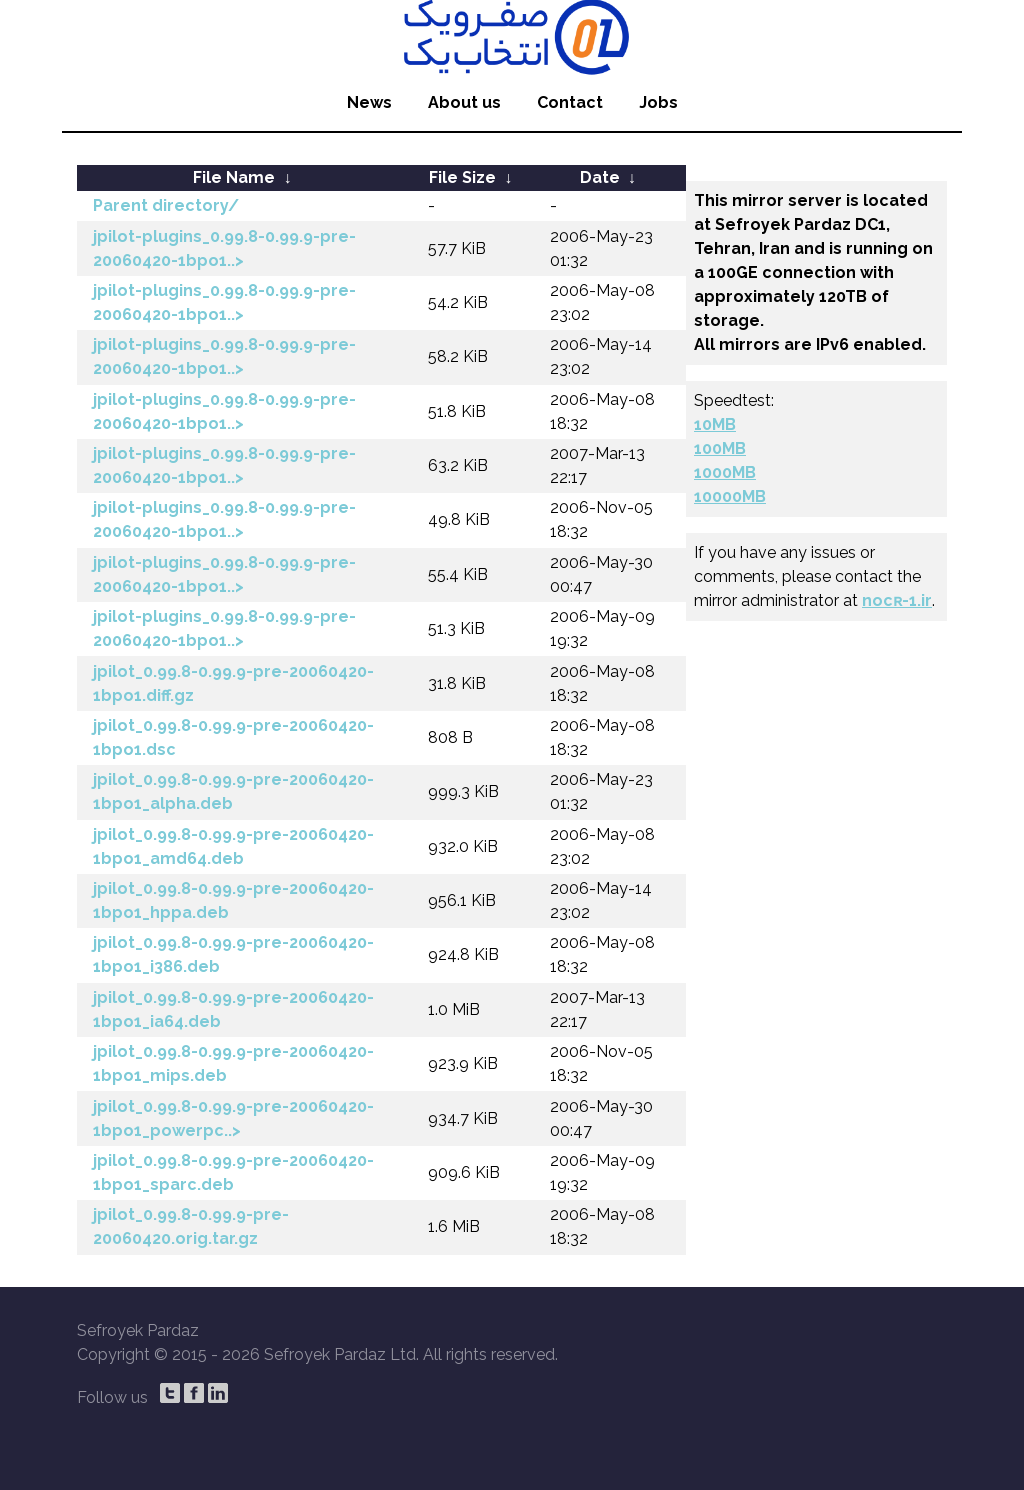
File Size (462, 177)
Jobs (658, 102)
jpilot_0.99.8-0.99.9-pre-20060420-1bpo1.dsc (233, 737)
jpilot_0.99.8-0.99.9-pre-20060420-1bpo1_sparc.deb (233, 1172)
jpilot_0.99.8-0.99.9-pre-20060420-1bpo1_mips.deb (233, 1063)
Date (600, 177)
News (369, 102)
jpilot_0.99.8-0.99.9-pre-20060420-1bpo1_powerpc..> (233, 1118)
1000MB (725, 472)
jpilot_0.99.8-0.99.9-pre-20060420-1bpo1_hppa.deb (233, 900)
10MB (715, 424)
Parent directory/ (166, 205)
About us (464, 102)
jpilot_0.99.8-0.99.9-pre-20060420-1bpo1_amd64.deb (233, 846)
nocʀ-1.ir (897, 600)
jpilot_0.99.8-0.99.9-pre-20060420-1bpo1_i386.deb (233, 954)
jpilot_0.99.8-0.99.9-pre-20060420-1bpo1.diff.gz (233, 683)
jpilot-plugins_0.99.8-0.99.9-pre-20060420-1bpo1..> (224, 248)
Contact (570, 102)
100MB (720, 448)
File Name (234, 177)
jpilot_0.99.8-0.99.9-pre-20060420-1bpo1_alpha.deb (233, 791)
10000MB (730, 496)
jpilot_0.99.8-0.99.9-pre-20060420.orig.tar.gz (191, 1226)
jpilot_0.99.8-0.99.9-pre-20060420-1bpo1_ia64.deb (233, 1009)
